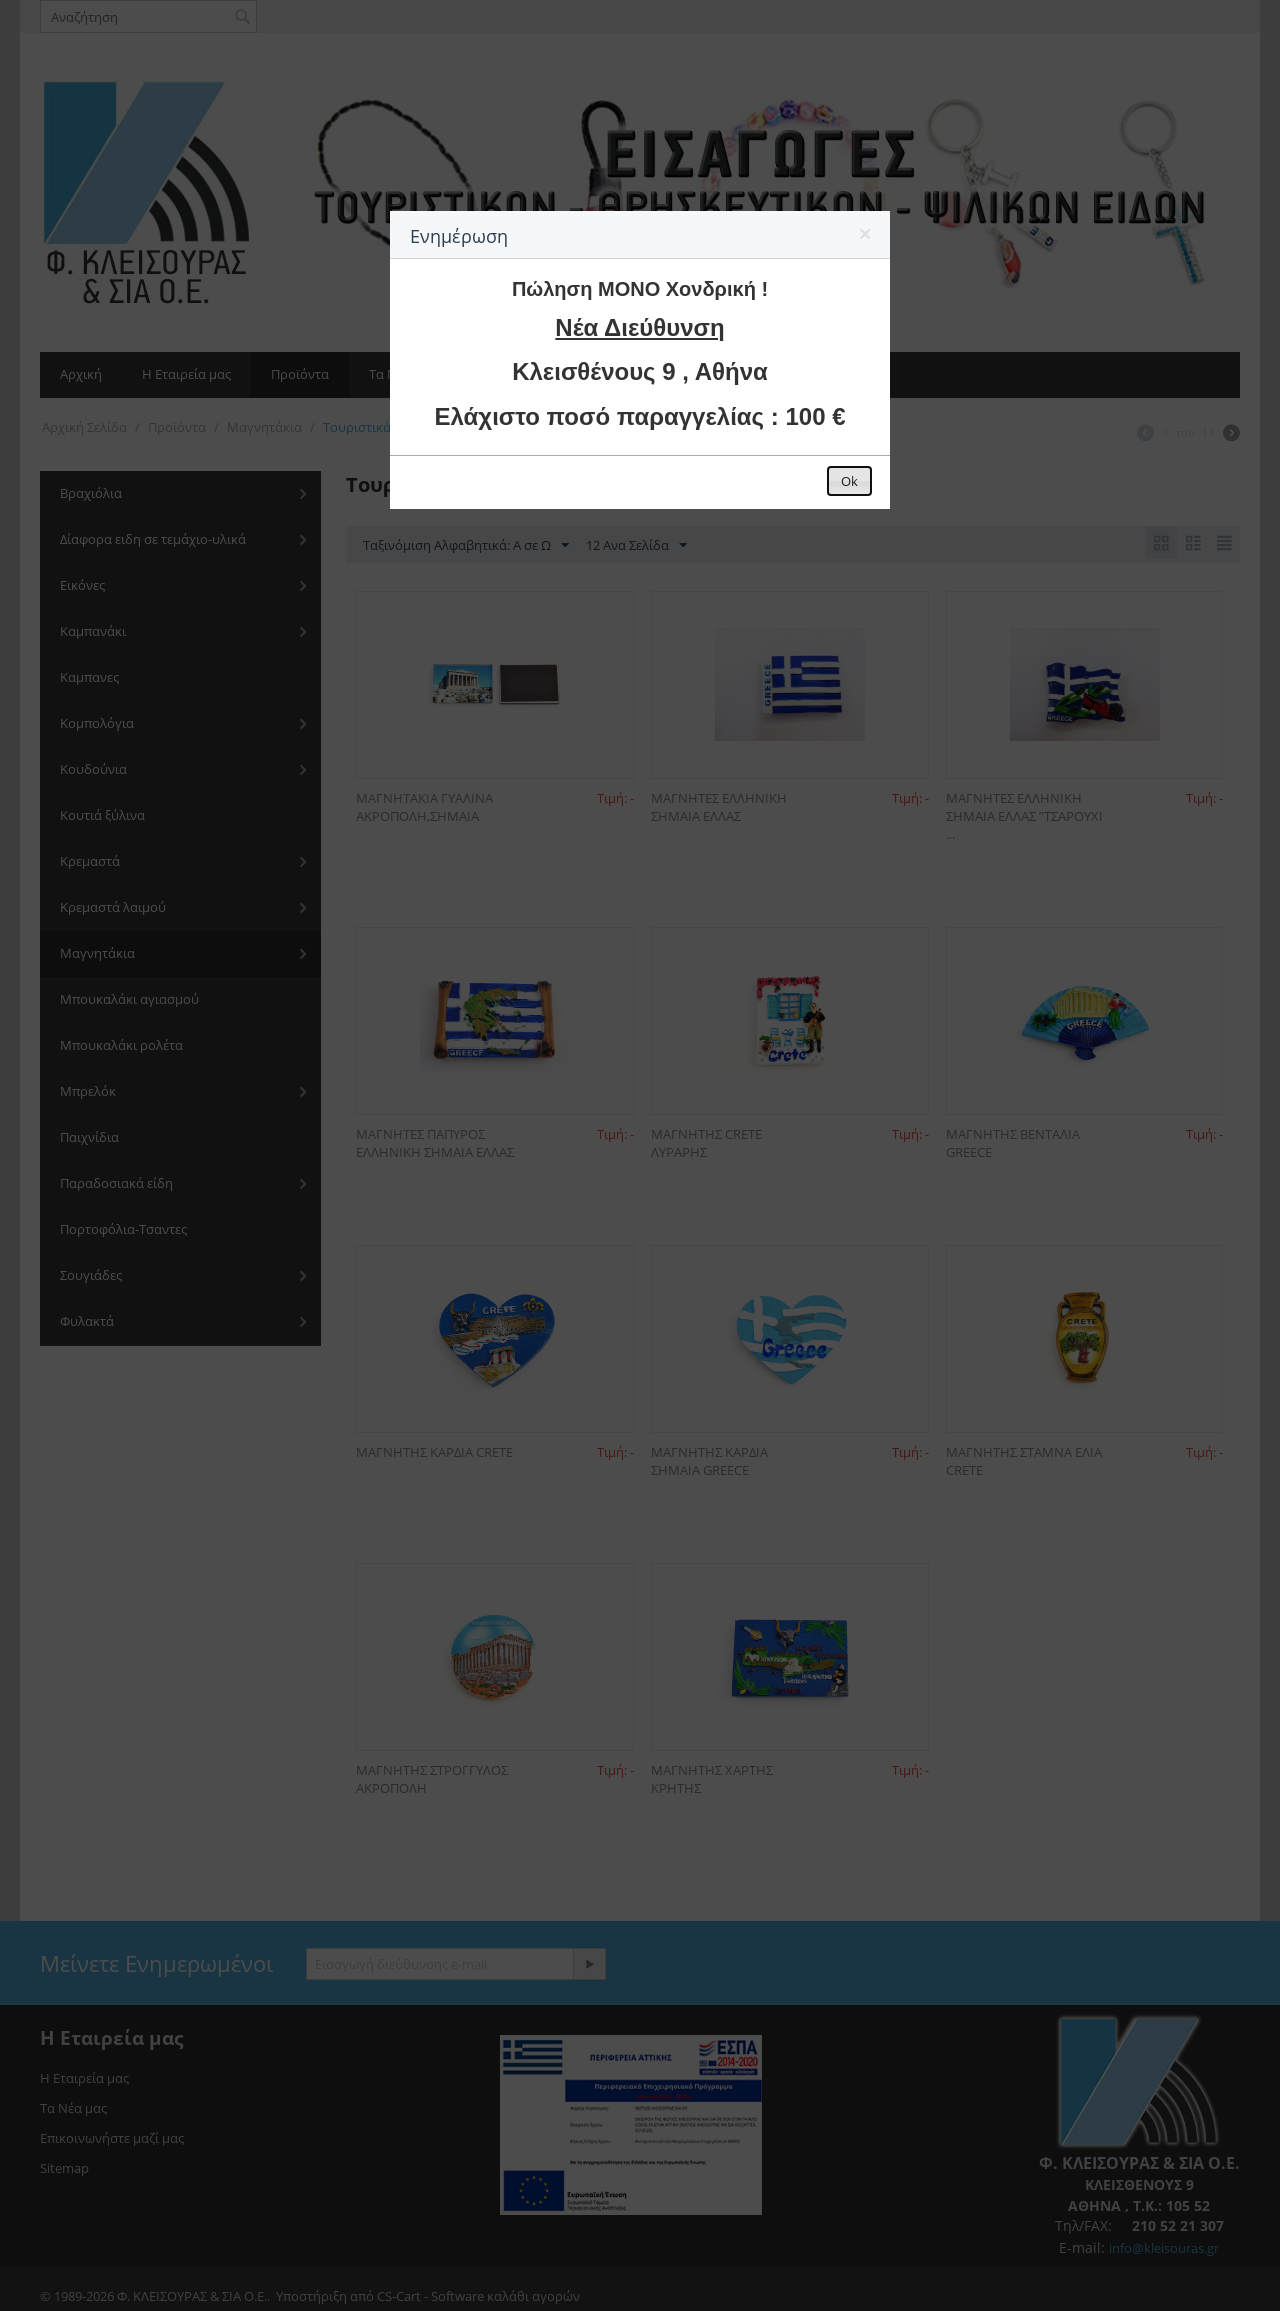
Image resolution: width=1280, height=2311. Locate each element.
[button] (866, 238)
